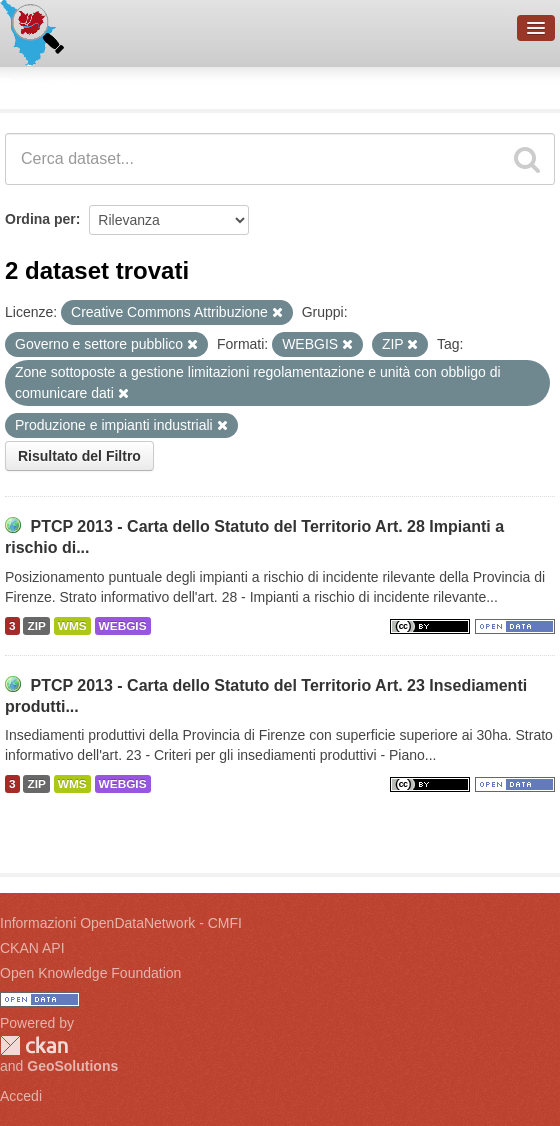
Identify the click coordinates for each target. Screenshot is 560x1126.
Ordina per (40, 219)
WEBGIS (123, 626)
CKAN (34, 1045)
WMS (72, 626)
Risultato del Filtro (79, 456)
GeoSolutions (72, 1066)
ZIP (36, 626)
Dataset (36, 85)
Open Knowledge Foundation (90, 973)
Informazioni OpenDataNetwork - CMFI (121, 923)
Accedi (21, 1096)
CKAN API (32, 948)
